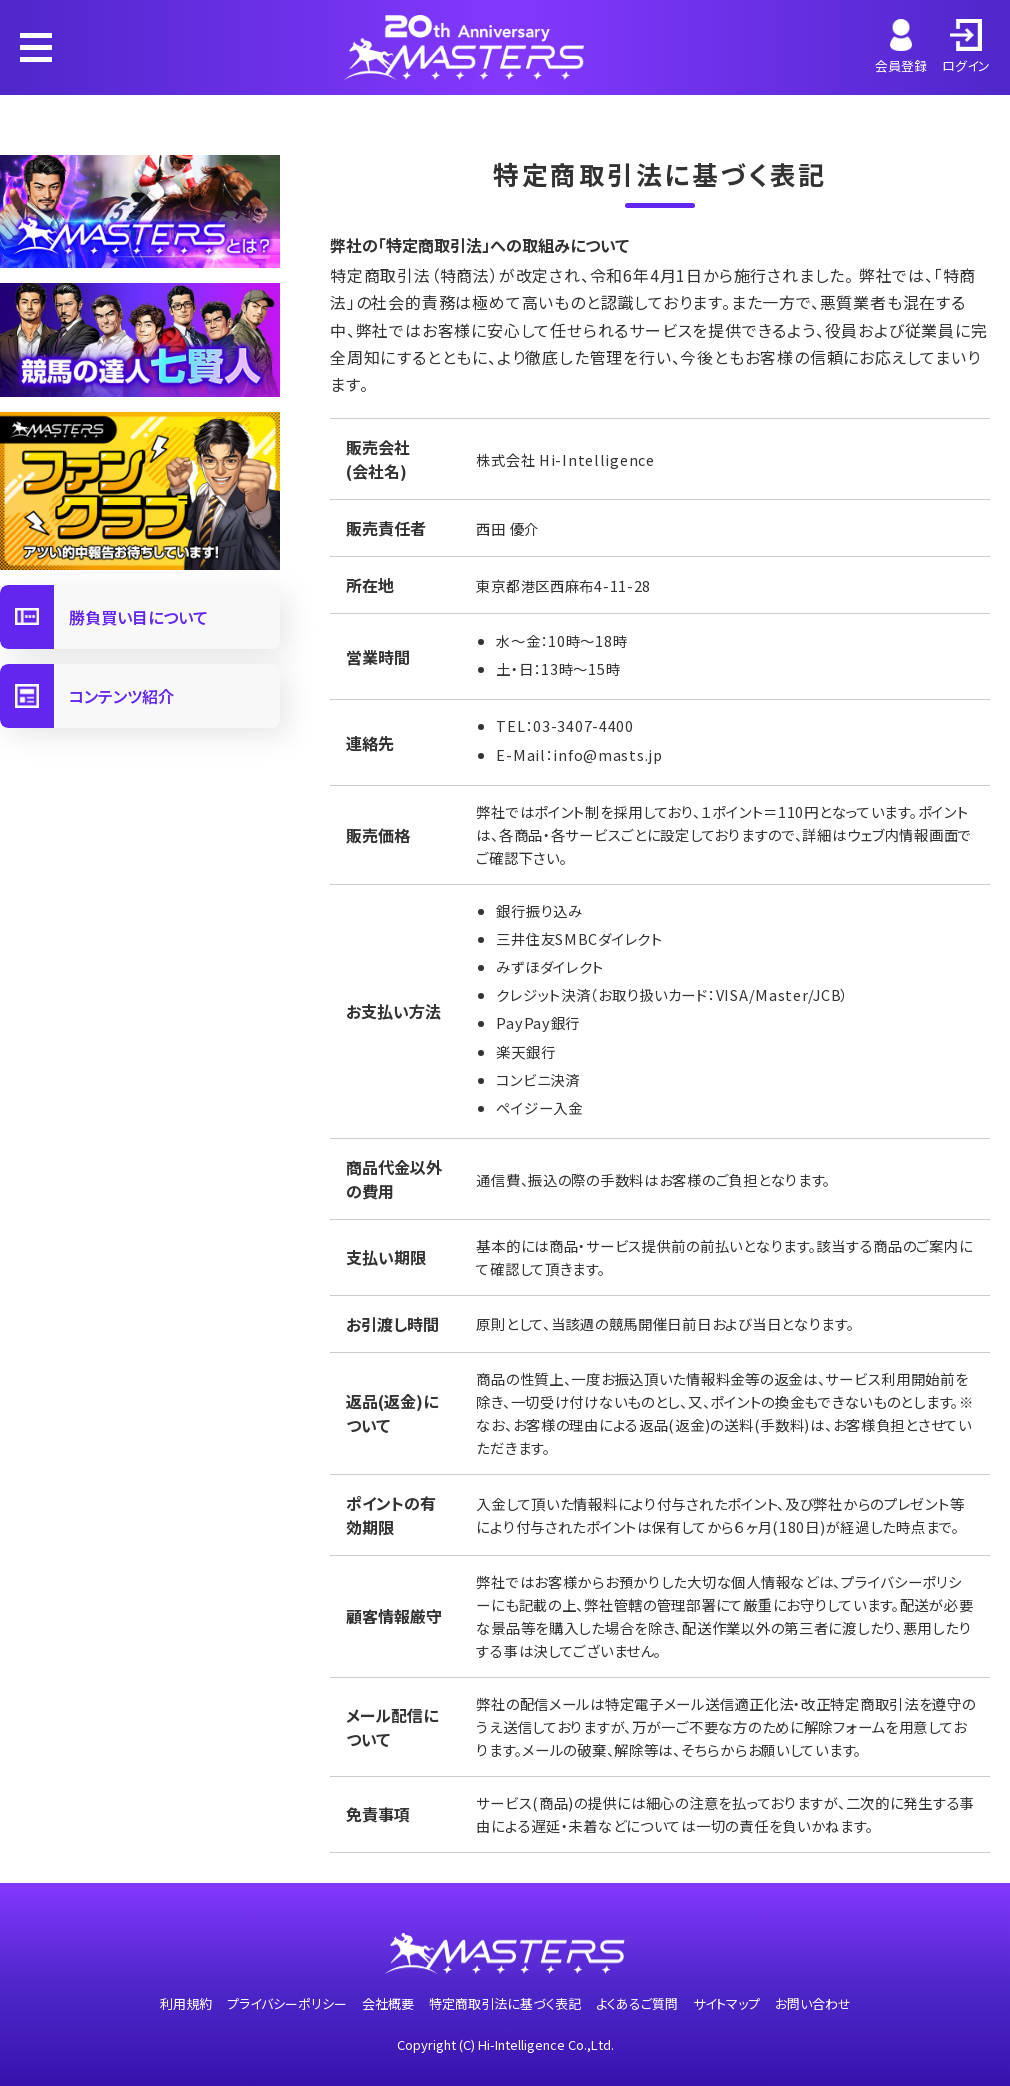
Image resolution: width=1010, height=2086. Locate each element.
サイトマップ (726, 2003)
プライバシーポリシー (287, 2003)
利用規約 (186, 2003)
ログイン (966, 47)
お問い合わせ (813, 2003)
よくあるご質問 (637, 2003)
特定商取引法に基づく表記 (505, 2003)
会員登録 (901, 47)
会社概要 (388, 2003)
